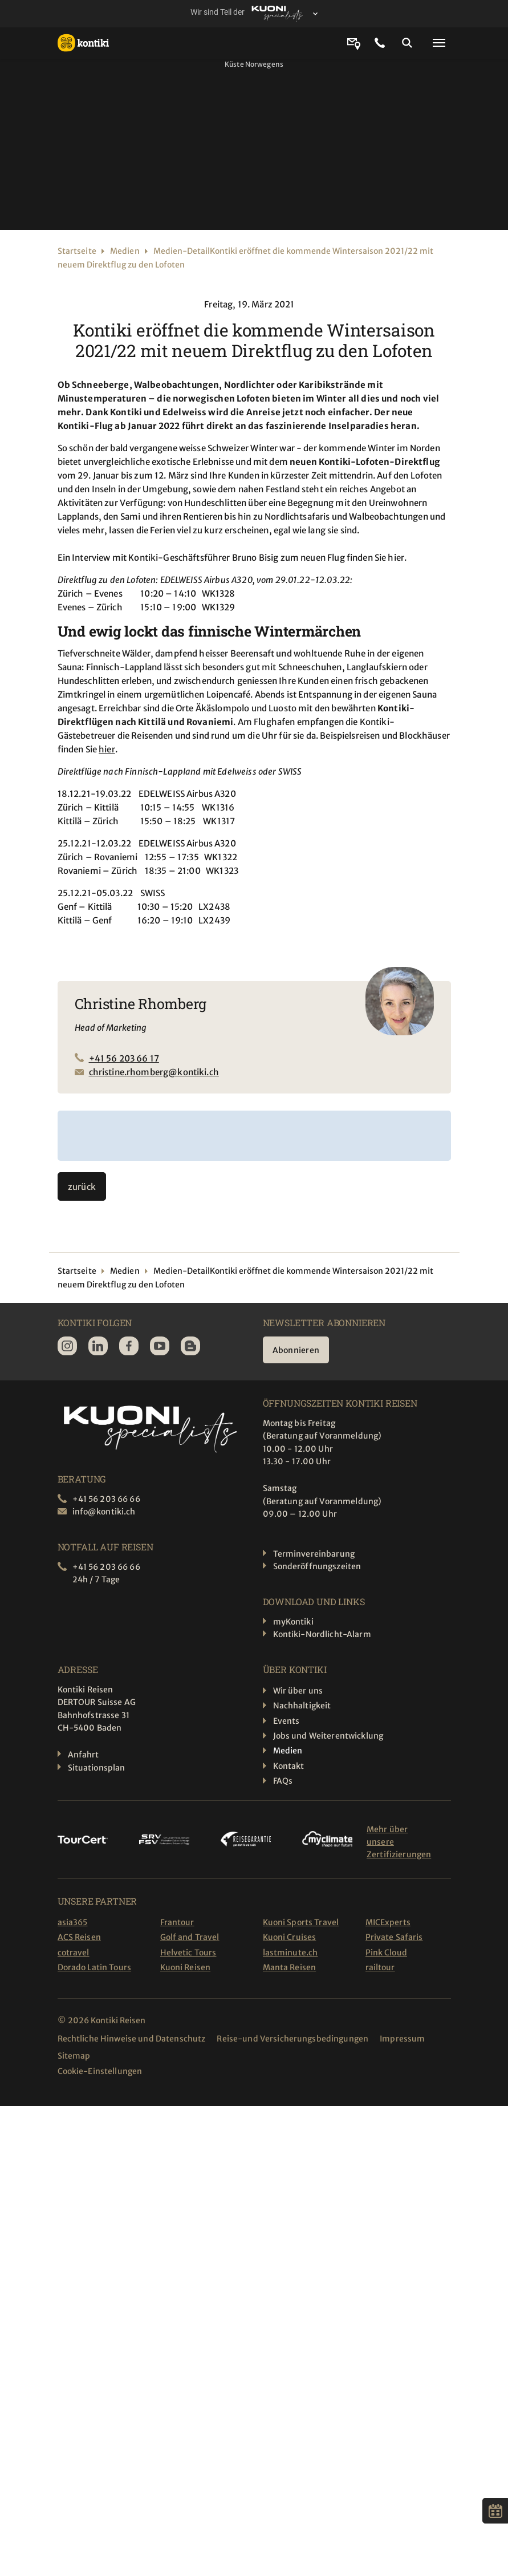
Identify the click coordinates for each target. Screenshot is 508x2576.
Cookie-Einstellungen (100, 2071)
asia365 (73, 1922)
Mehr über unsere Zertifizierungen (399, 1842)
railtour (380, 1967)
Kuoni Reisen (185, 1967)
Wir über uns (298, 1691)
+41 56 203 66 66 (106, 1499)
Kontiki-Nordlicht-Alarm (322, 1634)
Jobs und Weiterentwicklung (328, 1736)
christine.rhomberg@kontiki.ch (154, 1072)
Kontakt (288, 1766)
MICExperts (388, 1922)
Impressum (402, 2039)
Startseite (77, 251)
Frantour (177, 1922)
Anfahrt (83, 1754)
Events (286, 1721)
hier (107, 749)
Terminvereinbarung (314, 1554)
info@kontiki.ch (104, 1511)
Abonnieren (296, 1350)
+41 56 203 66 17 (124, 1058)
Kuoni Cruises (289, 1937)
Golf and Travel (190, 1937)
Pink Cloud (386, 1952)
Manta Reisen (289, 1967)
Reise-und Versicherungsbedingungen (292, 2039)
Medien (125, 251)
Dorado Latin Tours (95, 1967)
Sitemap (74, 2056)
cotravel (74, 1952)
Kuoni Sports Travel (301, 1922)
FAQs (283, 1781)
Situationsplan (96, 1768)
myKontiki (293, 1622)
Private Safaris (394, 1937)
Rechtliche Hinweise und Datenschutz (132, 2039)
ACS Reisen (79, 1937)
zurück (82, 1186)
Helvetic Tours (188, 1952)
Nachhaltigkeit (302, 1705)
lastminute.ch (290, 1952)
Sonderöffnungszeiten (317, 1566)
